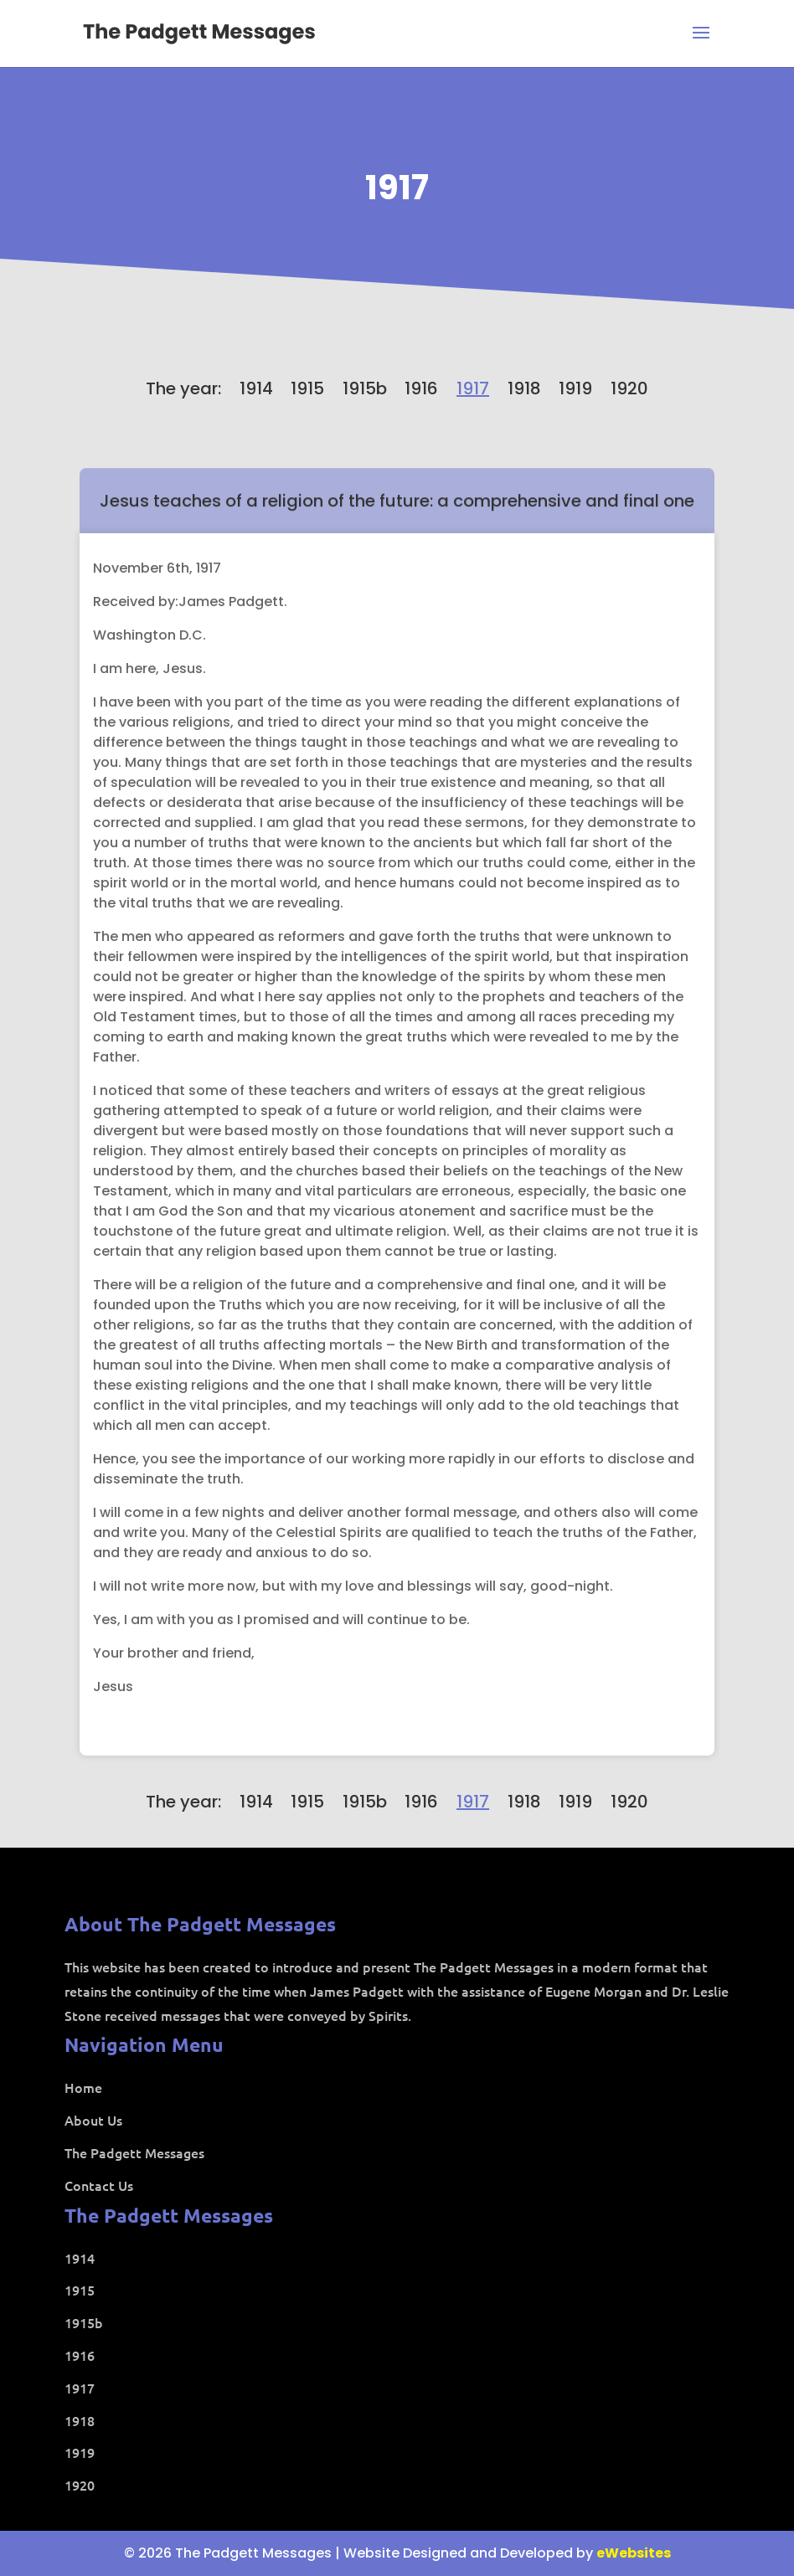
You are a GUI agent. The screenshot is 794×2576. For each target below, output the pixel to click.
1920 (629, 388)
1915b (365, 388)
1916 (421, 388)
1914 (256, 388)
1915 (307, 388)
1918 (524, 388)
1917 (397, 187)
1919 (575, 388)
